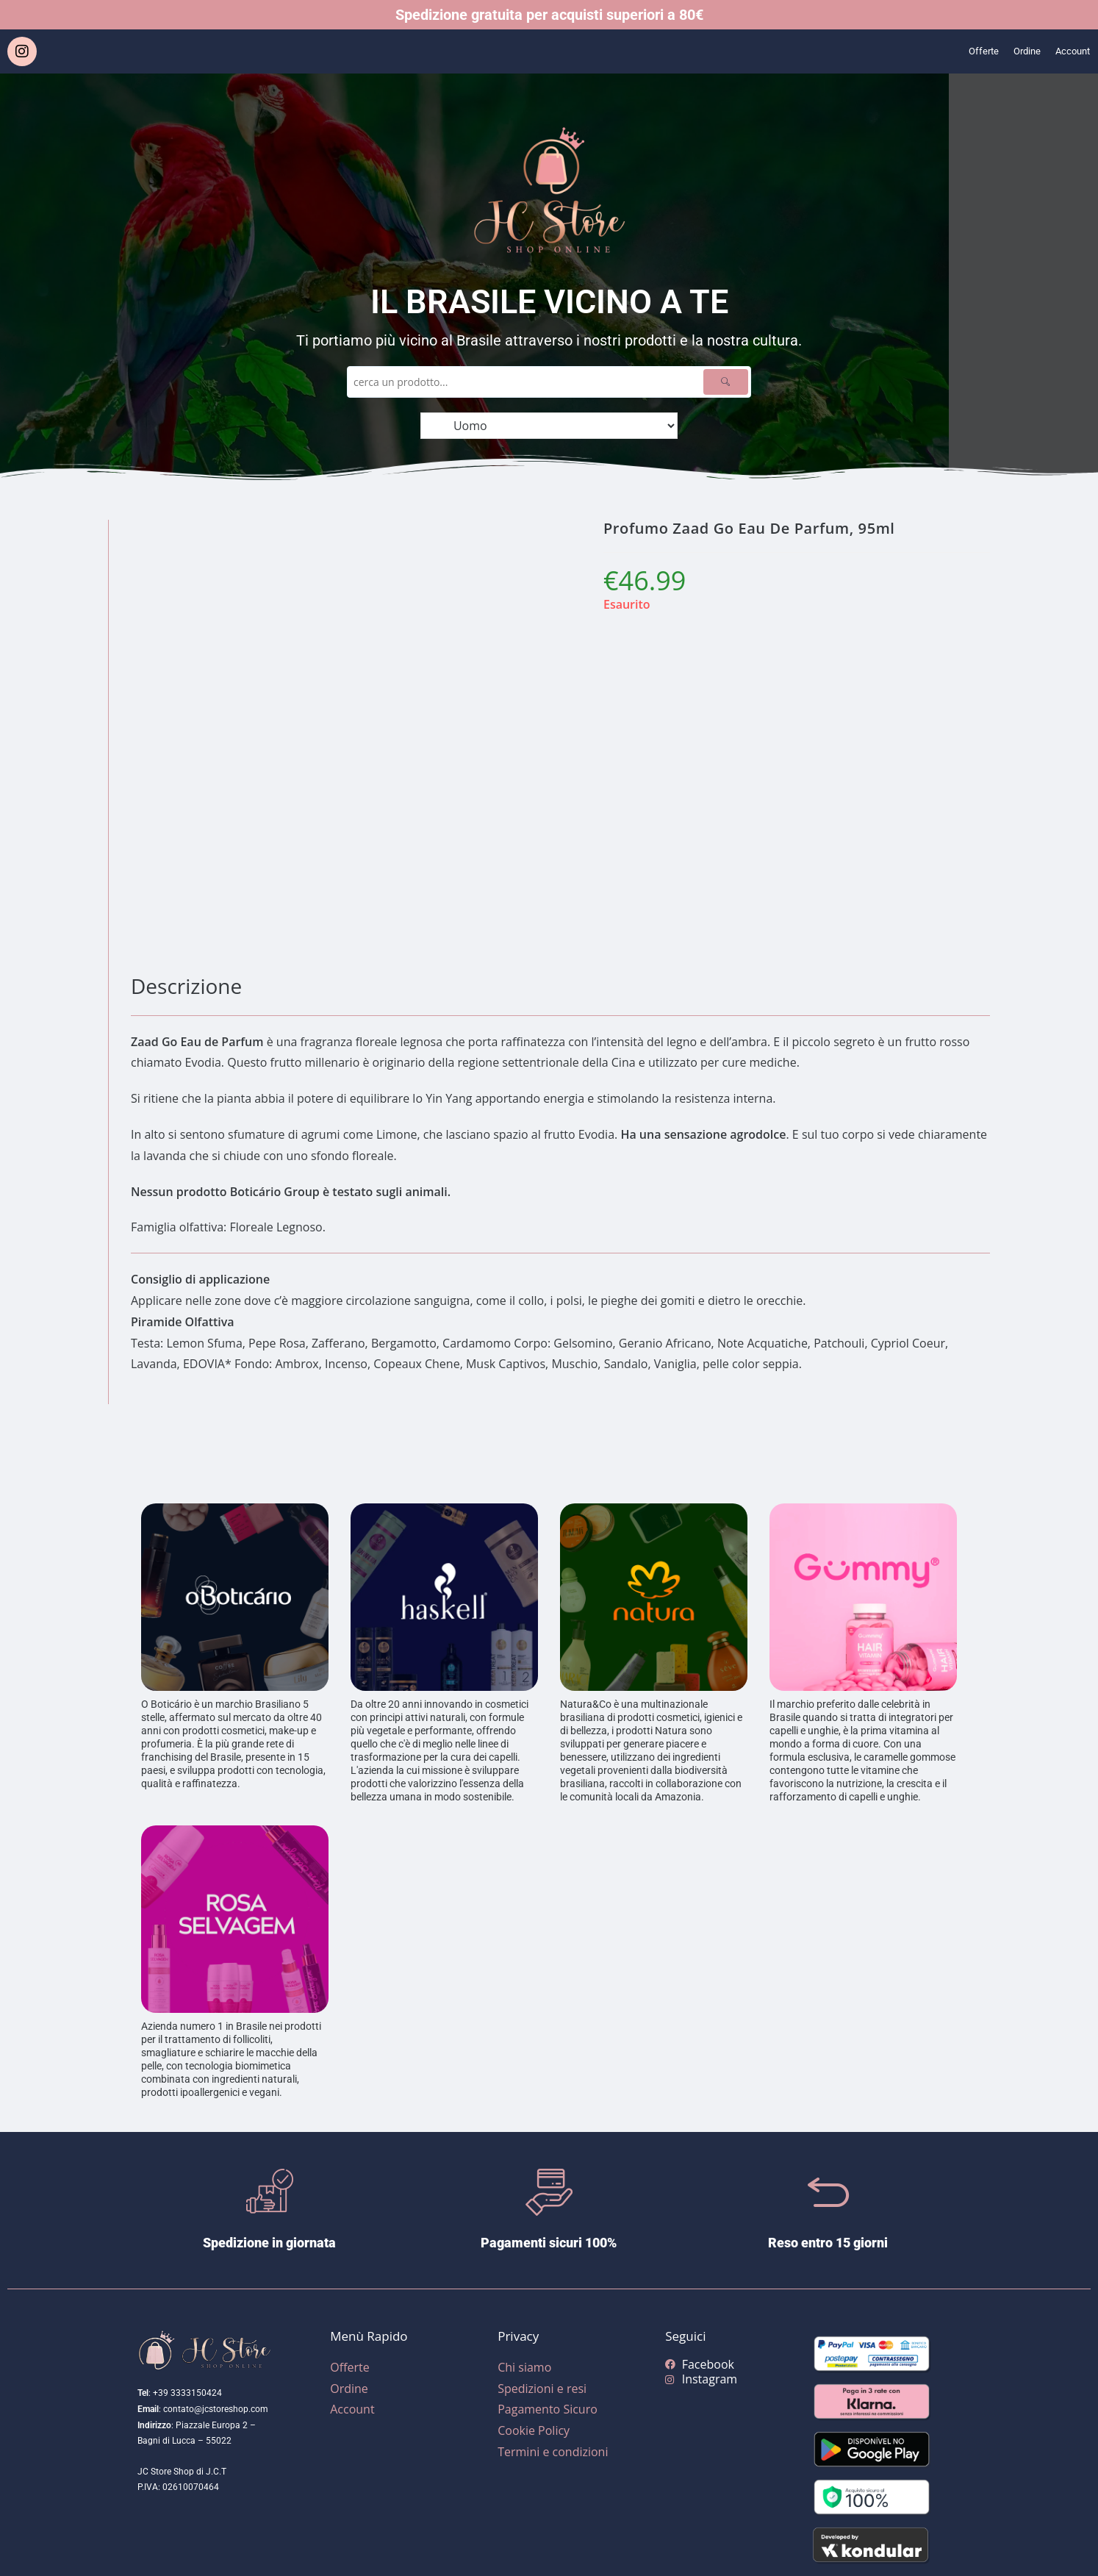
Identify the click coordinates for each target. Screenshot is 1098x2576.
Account (1068, 51)
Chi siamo (524, 2367)
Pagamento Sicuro (548, 2409)
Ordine (1016, 51)
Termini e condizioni (553, 2452)
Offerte (966, 51)
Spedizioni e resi (542, 2388)
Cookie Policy (534, 2430)
